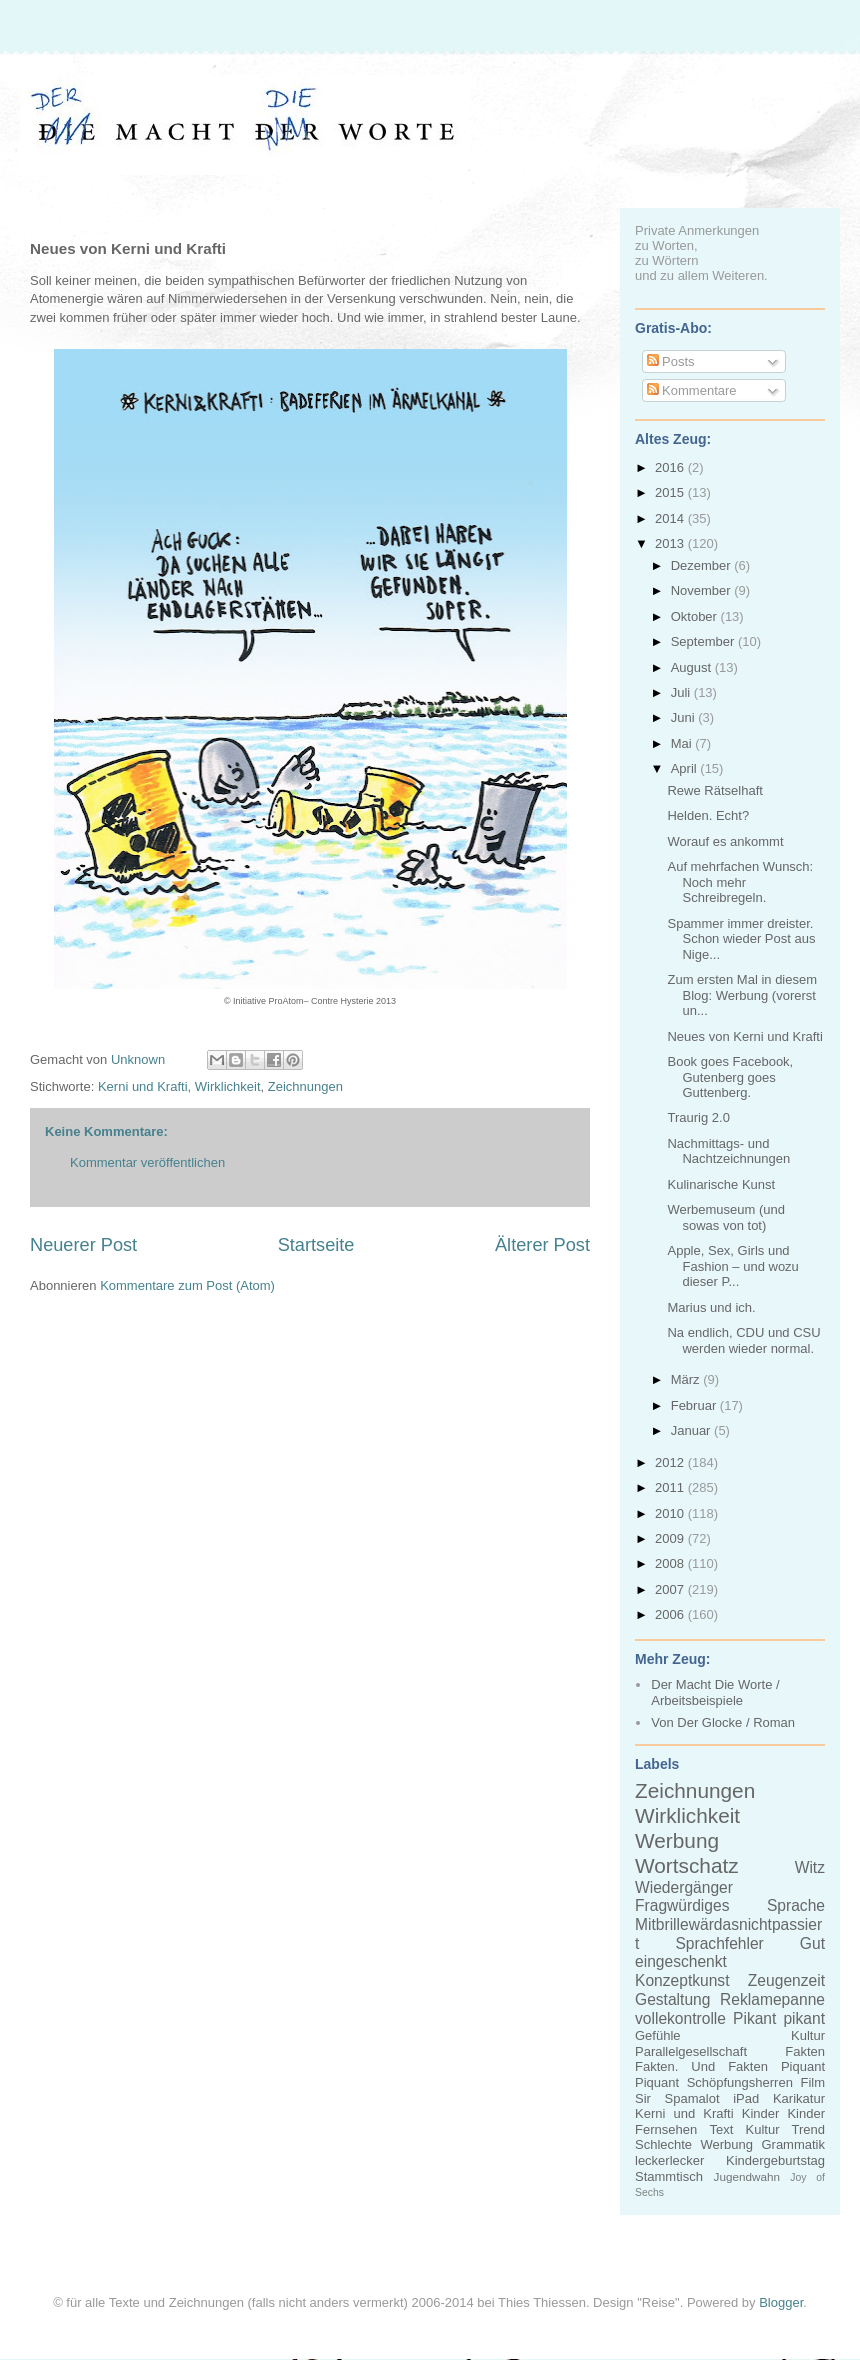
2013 (671, 543)
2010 (671, 1513)
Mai (683, 743)
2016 (671, 467)
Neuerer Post (83, 1245)
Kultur (808, 2035)
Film (812, 2082)
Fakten (805, 2051)
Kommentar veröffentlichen (147, 1162)
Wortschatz (687, 1865)
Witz (810, 1867)
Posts (671, 361)
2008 (671, 1563)
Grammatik (793, 2144)
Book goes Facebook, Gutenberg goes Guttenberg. (730, 1077)
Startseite (316, 1245)
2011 (671, 1487)
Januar (692, 1430)
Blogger (781, 2302)
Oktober (696, 616)
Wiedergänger (684, 1887)
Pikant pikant (779, 2018)
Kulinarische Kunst (721, 1184)
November (703, 590)
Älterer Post (542, 1245)
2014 (671, 518)
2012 (671, 1462)
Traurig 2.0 (698, 1117)
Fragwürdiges (682, 1905)
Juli (682, 692)
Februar (695, 1405)
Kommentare (692, 390)
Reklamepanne (772, 1999)
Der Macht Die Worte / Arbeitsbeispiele (715, 1692)
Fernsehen (666, 2129)
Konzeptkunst (682, 1980)
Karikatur (799, 2098)
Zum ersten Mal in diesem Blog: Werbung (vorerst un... (742, 995)
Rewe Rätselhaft (714, 790)
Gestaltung (672, 1999)
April (686, 768)
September (704, 641)
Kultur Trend (785, 2129)
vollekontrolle (680, 2018)
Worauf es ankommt (725, 841)
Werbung (677, 1840)
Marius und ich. (711, 1307)
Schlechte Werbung (694, 2144)
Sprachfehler (719, 1943)
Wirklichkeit (228, 1086)
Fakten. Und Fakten (701, 2066)
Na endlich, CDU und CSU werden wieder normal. (743, 1340)
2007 (671, 1589)
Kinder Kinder (783, 2113)
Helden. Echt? (708, 815)
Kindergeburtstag (775, 2160)
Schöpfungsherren (740, 2082)
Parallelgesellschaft (691, 2051)
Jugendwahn (747, 2176)
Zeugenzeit (786, 1980)
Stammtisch (669, 2176)
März (687, 1379)
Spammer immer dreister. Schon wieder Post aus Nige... (741, 939)
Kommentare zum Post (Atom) (187, 1285)
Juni (684, 717)
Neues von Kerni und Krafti (744, 1036)
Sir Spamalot (677, 2098)
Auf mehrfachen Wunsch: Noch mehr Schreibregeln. (740, 882)
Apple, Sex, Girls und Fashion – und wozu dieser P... (732, 1266)
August (693, 667)
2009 (671, 1538)
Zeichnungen (305, 1086)
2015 (671, 492)
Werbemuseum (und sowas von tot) (726, 1217)
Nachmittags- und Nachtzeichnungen (728, 1151)
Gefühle (658, 2035)
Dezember (703, 565)
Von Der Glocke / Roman (723, 1722)
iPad (746, 2098)
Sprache (796, 1905)
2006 (671, 1614)
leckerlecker (669, 2160)
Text (721, 2129)
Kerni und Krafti (143, 1086)
